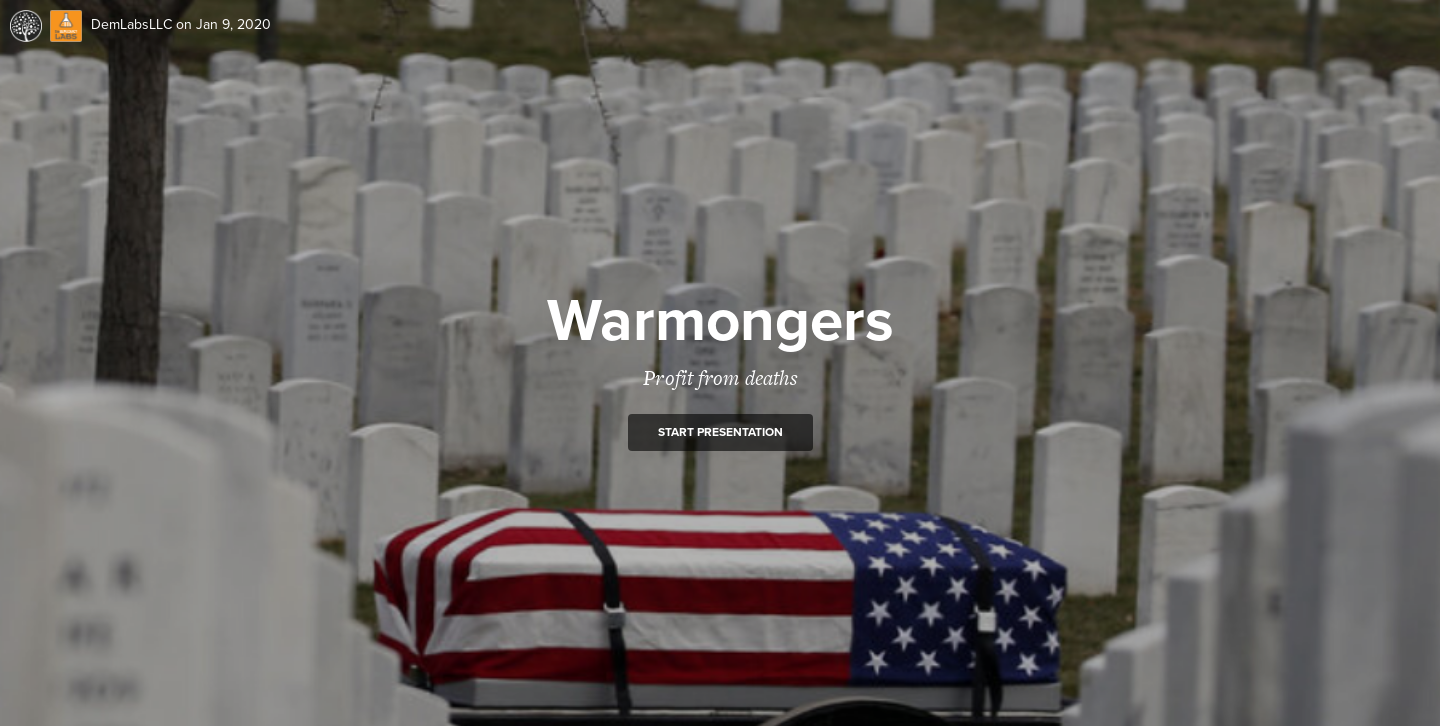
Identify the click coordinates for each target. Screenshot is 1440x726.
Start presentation (720, 432)
